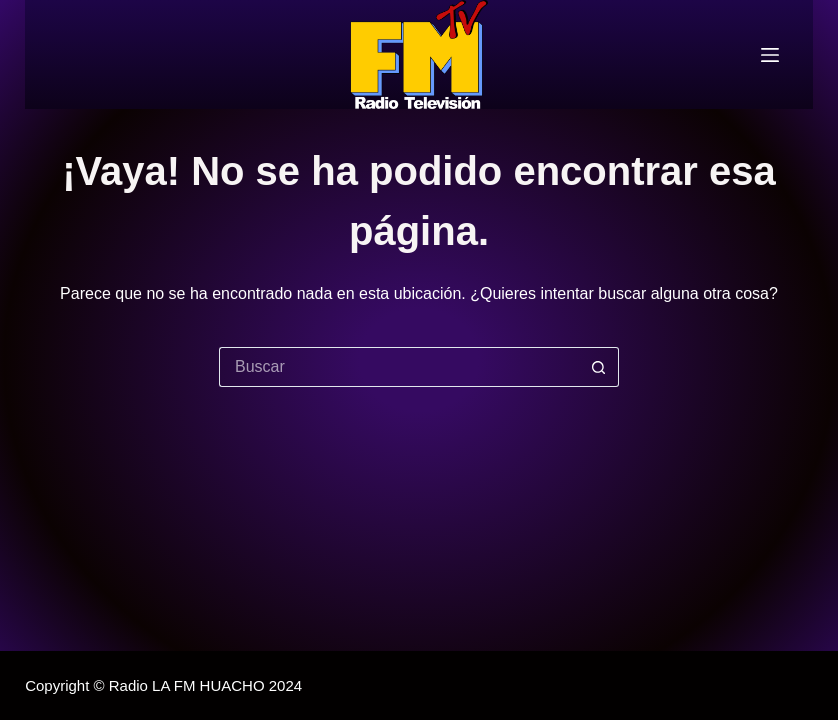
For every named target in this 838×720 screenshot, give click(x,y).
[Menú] (770, 55)
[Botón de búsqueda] (599, 367)
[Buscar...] (399, 367)
